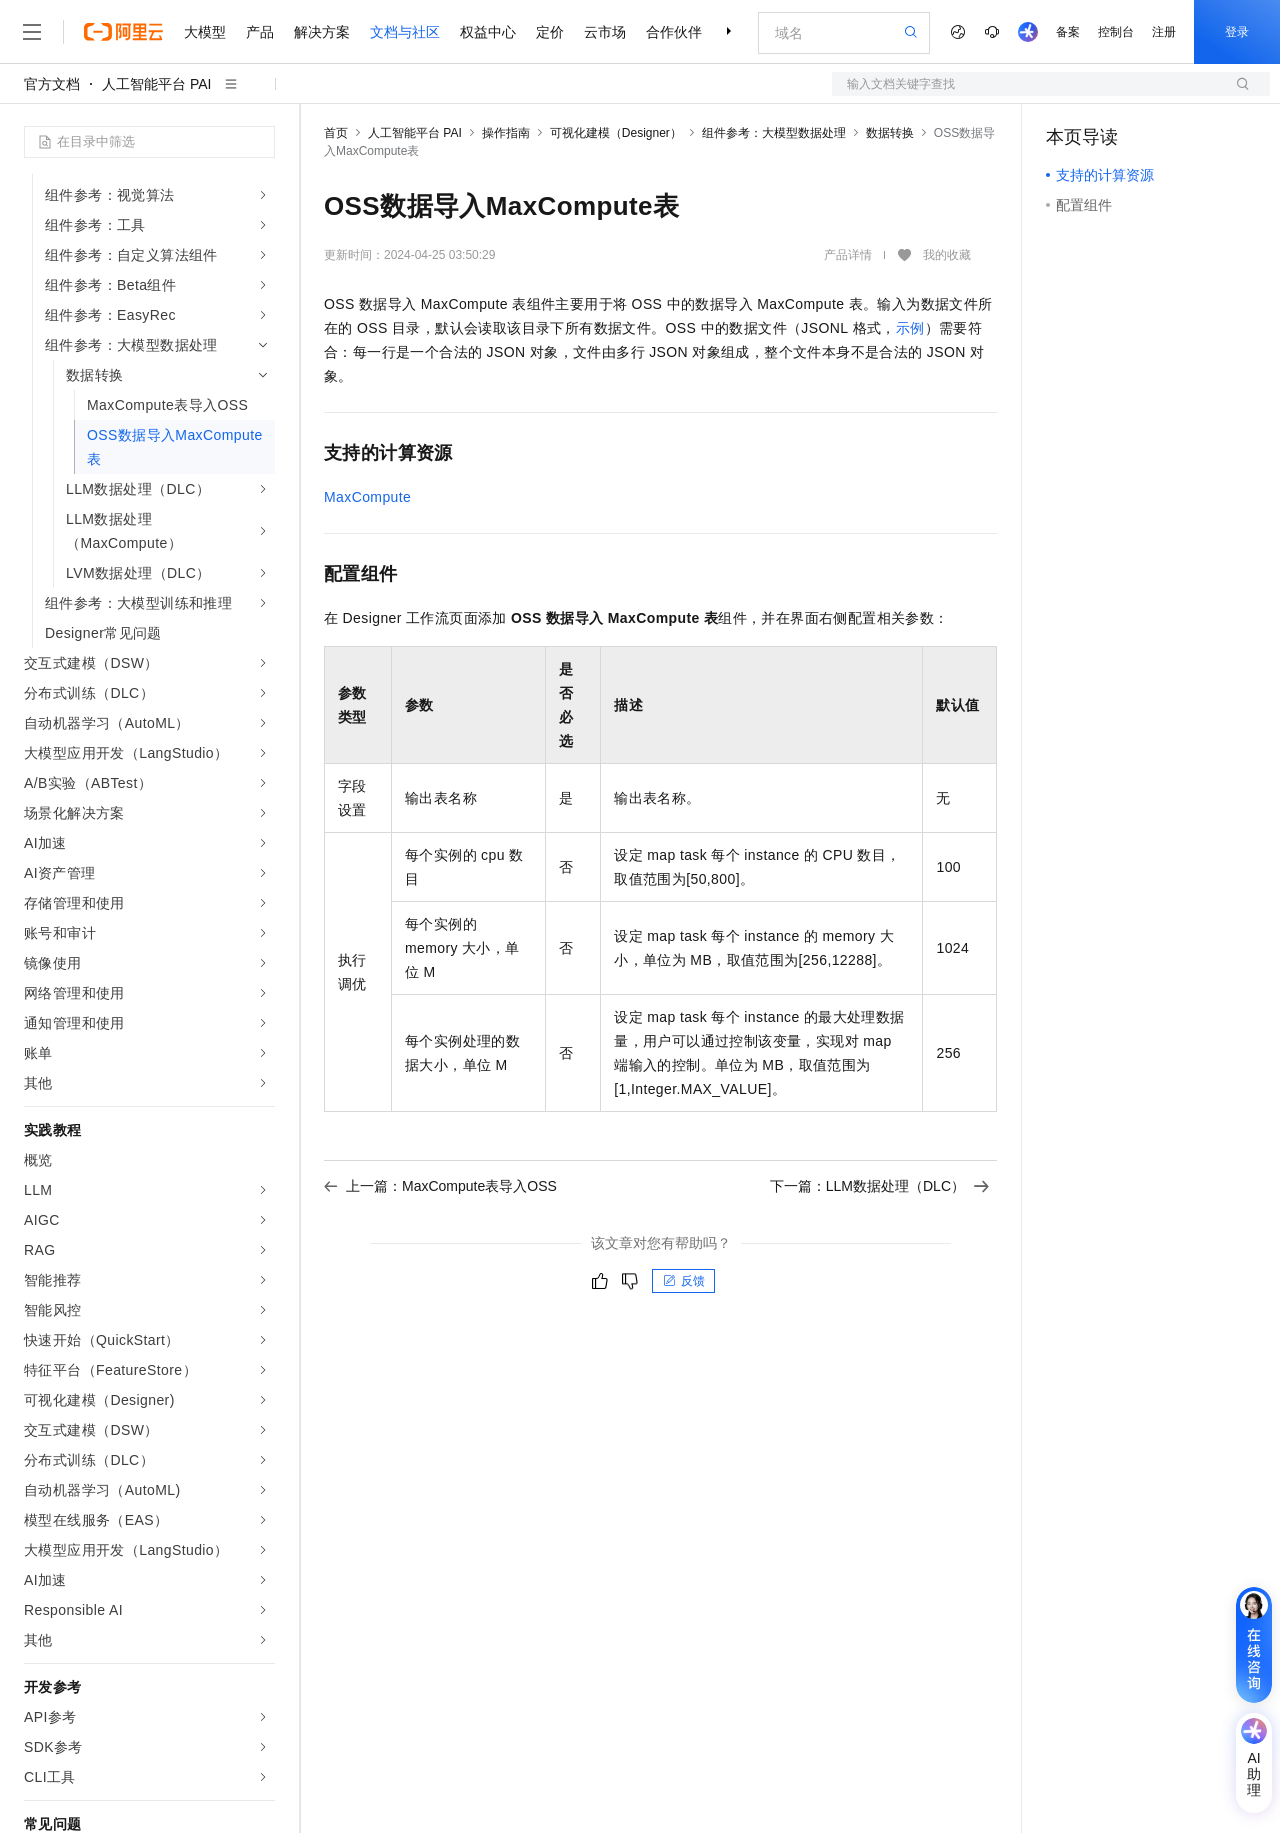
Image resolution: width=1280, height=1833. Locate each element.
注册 (1164, 32)
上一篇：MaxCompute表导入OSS (440, 1186)
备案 (1068, 32)
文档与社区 (405, 32)
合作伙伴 (674, 32)
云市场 (605, 32)
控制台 (1116, 32)
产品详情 (848, 255)
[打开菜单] (32, 32)
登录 (1237, 32)
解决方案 (322, 32)
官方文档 (52, 84)
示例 (910, 328)
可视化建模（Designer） (616, 133)
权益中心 (488, 32)
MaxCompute (367, 497)
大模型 (205, 32)
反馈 (684, 1281)
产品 (260, 32)
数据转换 (890, 133)
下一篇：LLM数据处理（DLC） (879, 1186)
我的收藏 (947, 255)
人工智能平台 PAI (156, 84)
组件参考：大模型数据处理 (774, 133)
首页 (336, 133)
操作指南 (506, 133)
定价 (550, 32)
